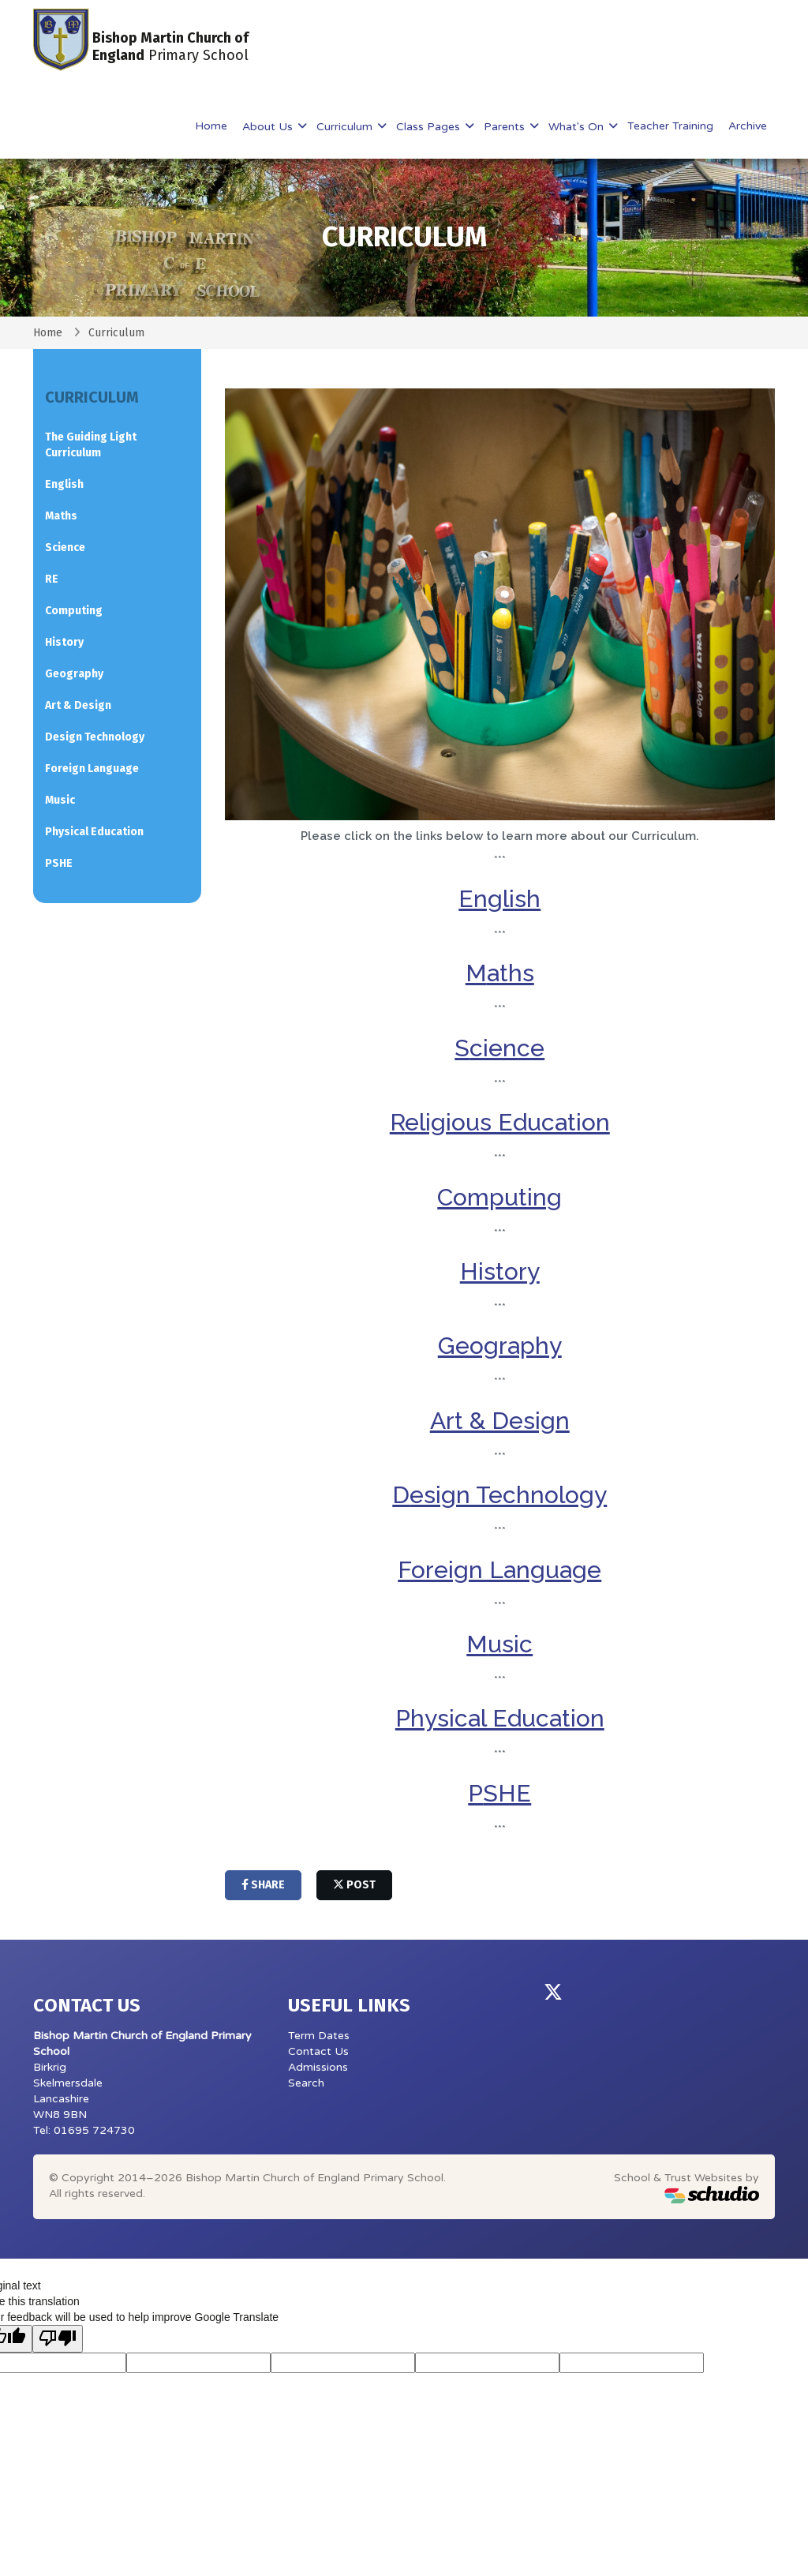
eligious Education (507, 1122)
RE (51, 579)
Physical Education (499, 1718)
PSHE (59, 863)
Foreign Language (499, 1570)
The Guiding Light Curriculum (91, 444)
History (500, 1271)
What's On (577, 126)
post (354, 1885)
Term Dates (319, 2035)
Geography (500, 1345)
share (263, 1885)
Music (60, 800)
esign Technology (508, 1495)
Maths (61, 516)
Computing (499, 1197)
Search (306, 2083)
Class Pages (429, 126)
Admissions (318, 2067)
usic (510, 1644)
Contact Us (318, 2051)
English (499, 899)
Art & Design (500, 1420)
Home (211, 126)
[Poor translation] (57, 2339)
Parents (506, 126)
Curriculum (346, 126)
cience (506, 1048)
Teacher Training (670, 126)
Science (65, 547)
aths (510, 973)
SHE (507, 1793)
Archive (747, 126)
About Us (269, 126)
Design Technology (94, 737)
